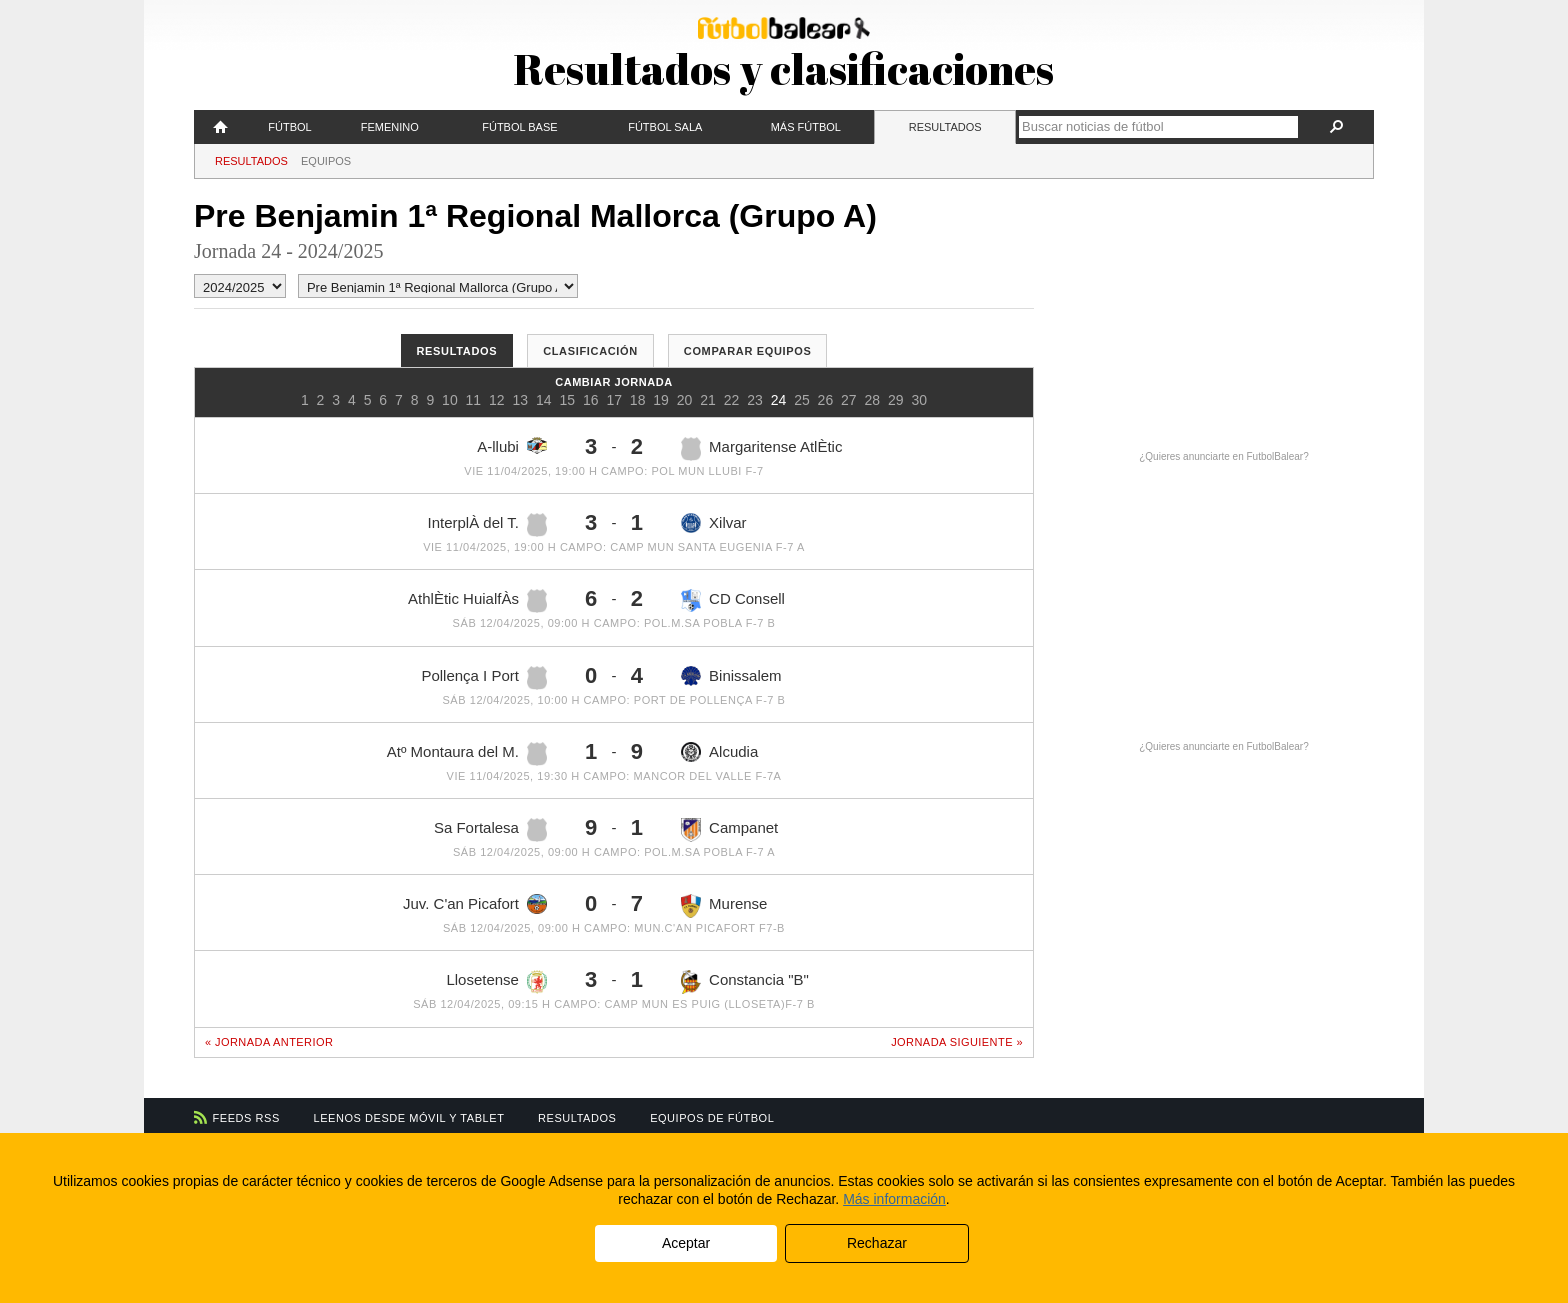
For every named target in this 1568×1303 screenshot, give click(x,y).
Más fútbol (806, 127)
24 (779, 400)
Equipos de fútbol (712, 1118)
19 (661, 400)
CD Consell (733, 600)
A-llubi (512, 446)
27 (849, 400)
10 (450, 400)
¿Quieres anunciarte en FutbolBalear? (1224, 456)
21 (708, 400)
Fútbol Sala (665, 127)
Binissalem (731, 676)
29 (896, 400)
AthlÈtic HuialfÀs (477, 601)
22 (732, 400)
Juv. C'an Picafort (475, 904)
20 (685, 400)
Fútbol (289, 127)
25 (802, 400)
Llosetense (496, 982)
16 (591, 400)
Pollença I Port (484, 678)
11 (474, 400)
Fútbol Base (519, 127)
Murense (724, 906)
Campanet (729, 830)
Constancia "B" (745, 982)
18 (638, 400)
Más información (894, 1199)
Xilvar (714, 523)
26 (826, 400)
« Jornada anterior (269, 1042)
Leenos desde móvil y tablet (409, 1118)
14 (544, 400)
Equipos (326, 161)
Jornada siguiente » (957, 1042)
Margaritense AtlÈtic (761, 449)
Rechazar (877, 1243)
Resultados (945, 127)
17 (614, 400)
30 (919, 400)
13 (521, 400)
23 (755, 400)
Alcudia (719, 752)
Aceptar (686, 1243)
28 (873, 400)
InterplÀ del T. (487, 525)
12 (497, 400)
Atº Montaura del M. (467, 754)
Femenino (390, 127)
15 (567, 400)
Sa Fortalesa (490, 830)
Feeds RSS (246, 1118)
